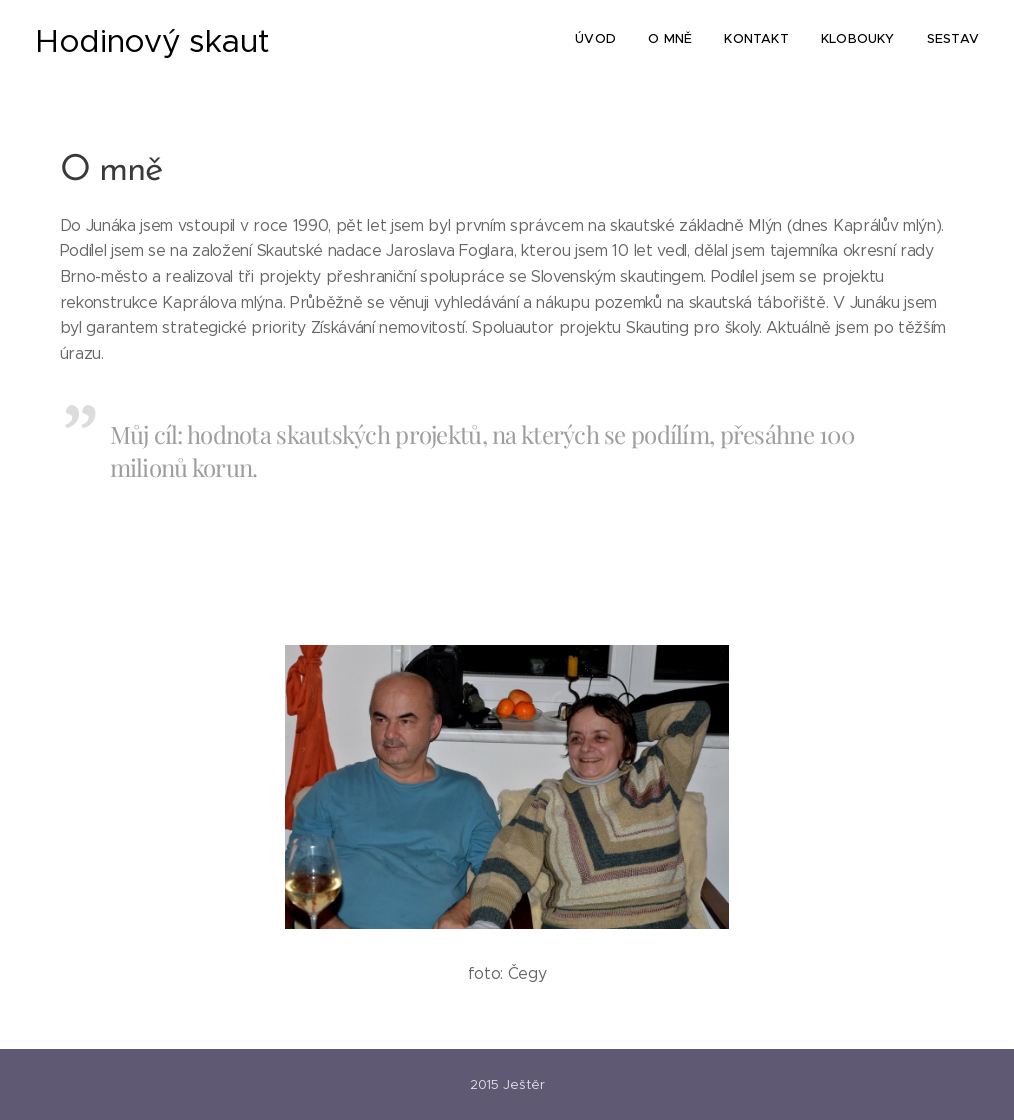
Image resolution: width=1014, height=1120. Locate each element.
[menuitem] (856, 41)
